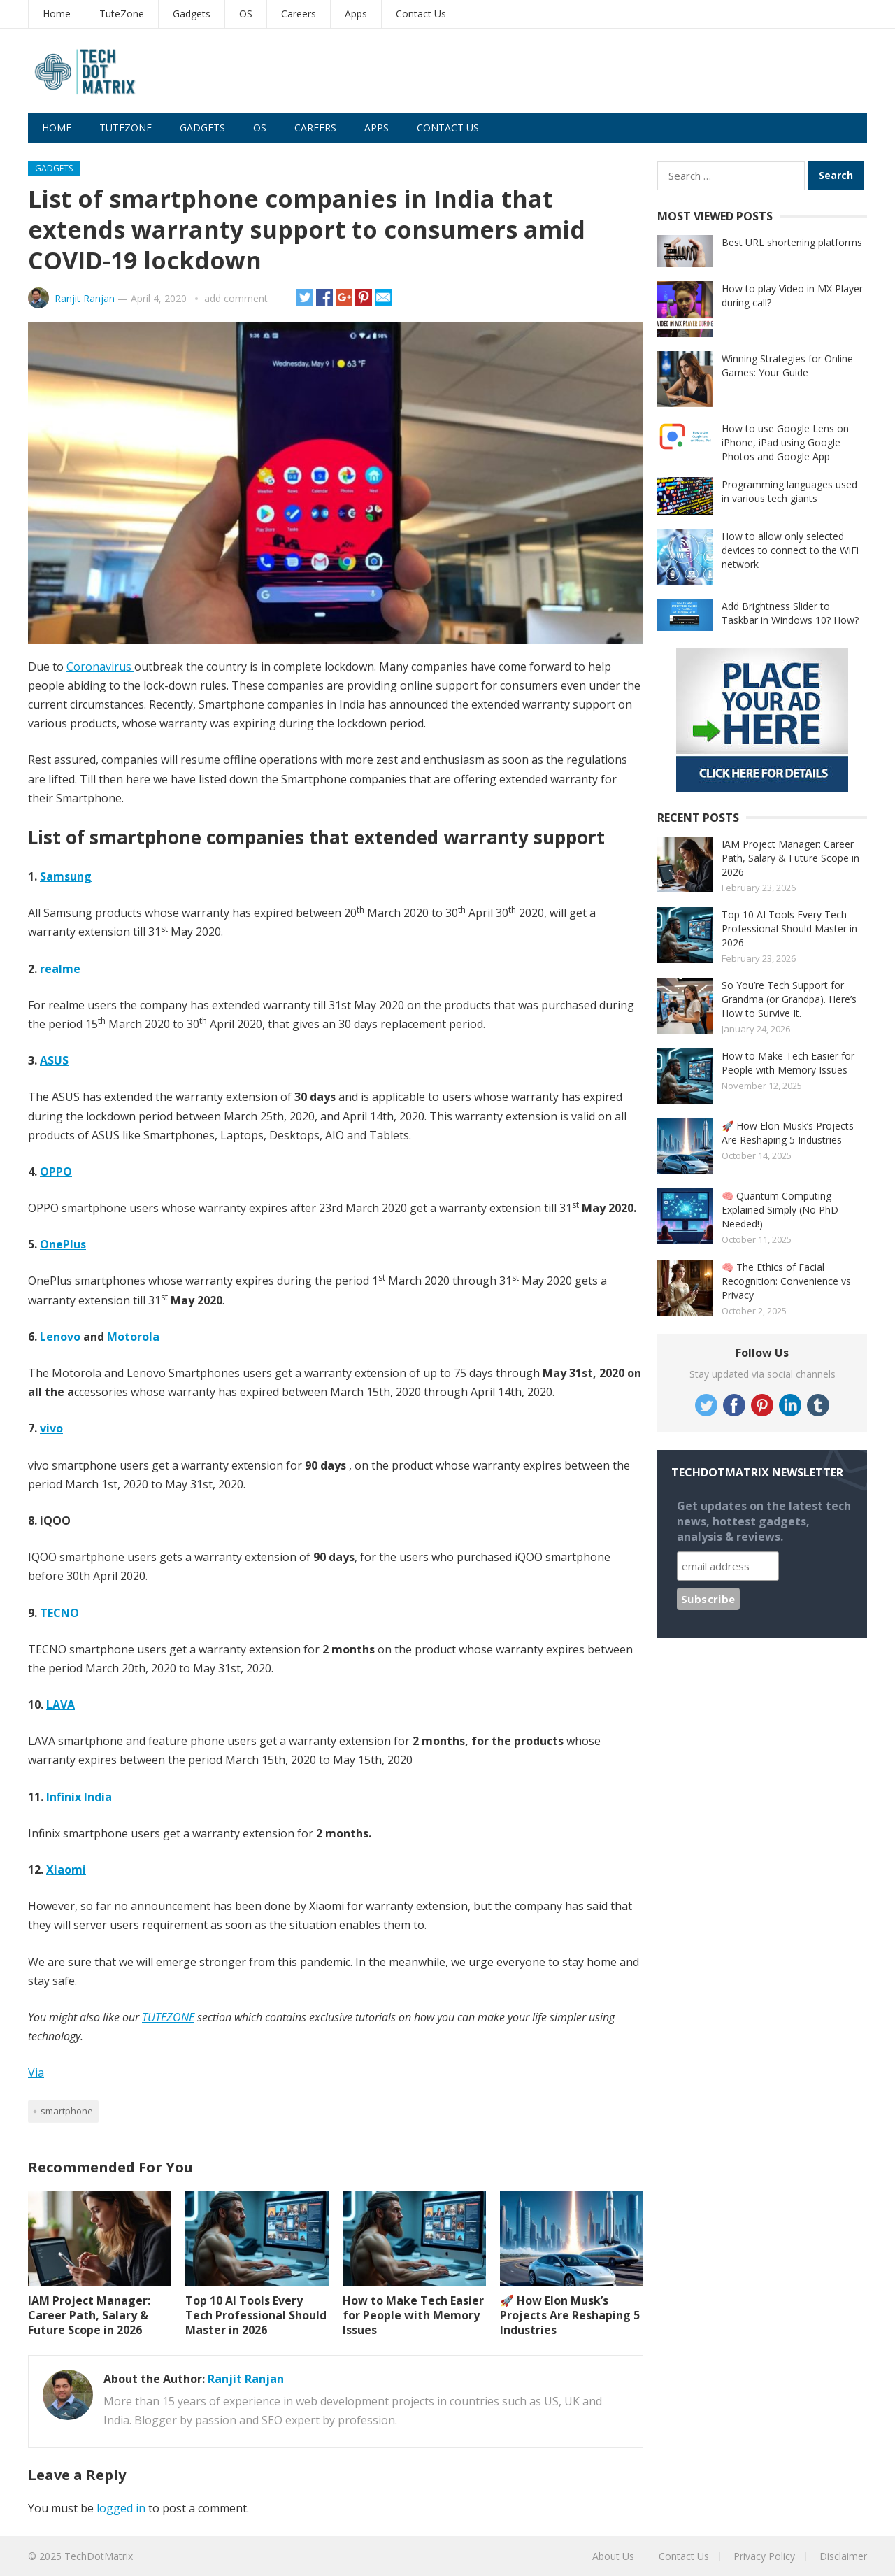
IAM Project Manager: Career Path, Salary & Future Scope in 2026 (89, 2315)
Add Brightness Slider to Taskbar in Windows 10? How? (790, 613)
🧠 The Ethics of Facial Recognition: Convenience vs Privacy (786, 1281)
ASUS (54, 1060)
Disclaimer (843, 2556)
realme (60, 968)
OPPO (56, 1171)
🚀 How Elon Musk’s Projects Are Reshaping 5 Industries (570, 2315)
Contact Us (421, 13)
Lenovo (61, 1336)
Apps (356, 13)
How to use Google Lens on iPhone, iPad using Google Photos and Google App (785, 442)
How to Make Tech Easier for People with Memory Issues (413, 2315)
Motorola (133, 1336)
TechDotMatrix (98, 2556)
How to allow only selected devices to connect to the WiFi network (790, 550)
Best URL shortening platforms (792, 242)
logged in (120, 2508)
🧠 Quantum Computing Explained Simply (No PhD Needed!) (780, 1209)
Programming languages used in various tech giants (789, 491)
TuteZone (121, 13)
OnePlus (63, 1244)
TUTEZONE (168, 2017)
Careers (298, 13)
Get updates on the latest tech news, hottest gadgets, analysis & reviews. (764, 1521)
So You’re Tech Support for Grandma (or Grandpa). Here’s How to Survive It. (789, 999)
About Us (613, 2556)
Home (57, 13)
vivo (51, 1428)
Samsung (66, 876)
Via (36, 2072)
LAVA (60, 1704)
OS (245, 13)
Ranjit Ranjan (85, 298)
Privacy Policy (764, 2556)
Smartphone (67, 2111)
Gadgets (191, 13)
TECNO (59, 1613)
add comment (236, 298)
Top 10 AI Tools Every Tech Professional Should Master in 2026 (256, 2315)
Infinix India (79, 1797)
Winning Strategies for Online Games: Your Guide (787, 365)
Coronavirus (100, 666)
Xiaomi (66, 1869)
